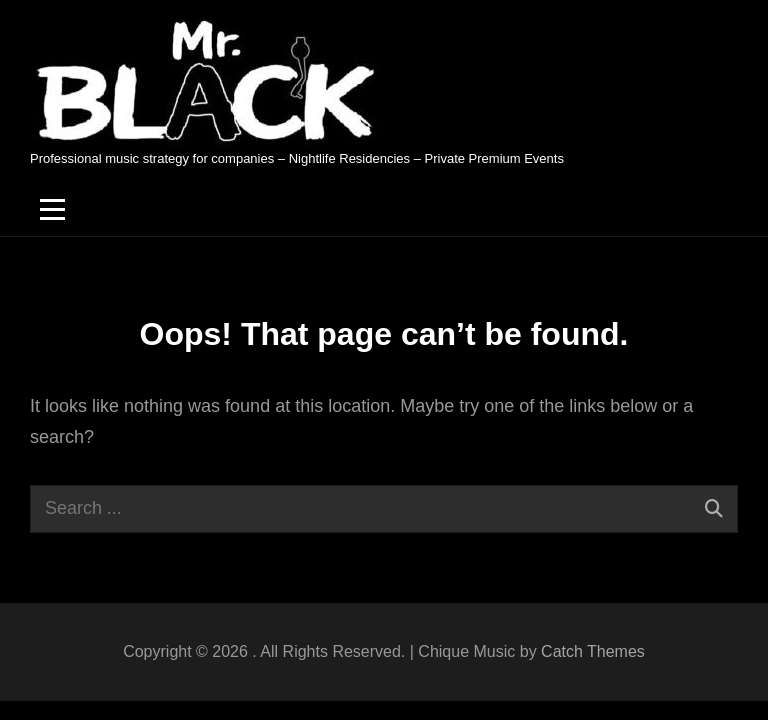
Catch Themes (593, 651)
